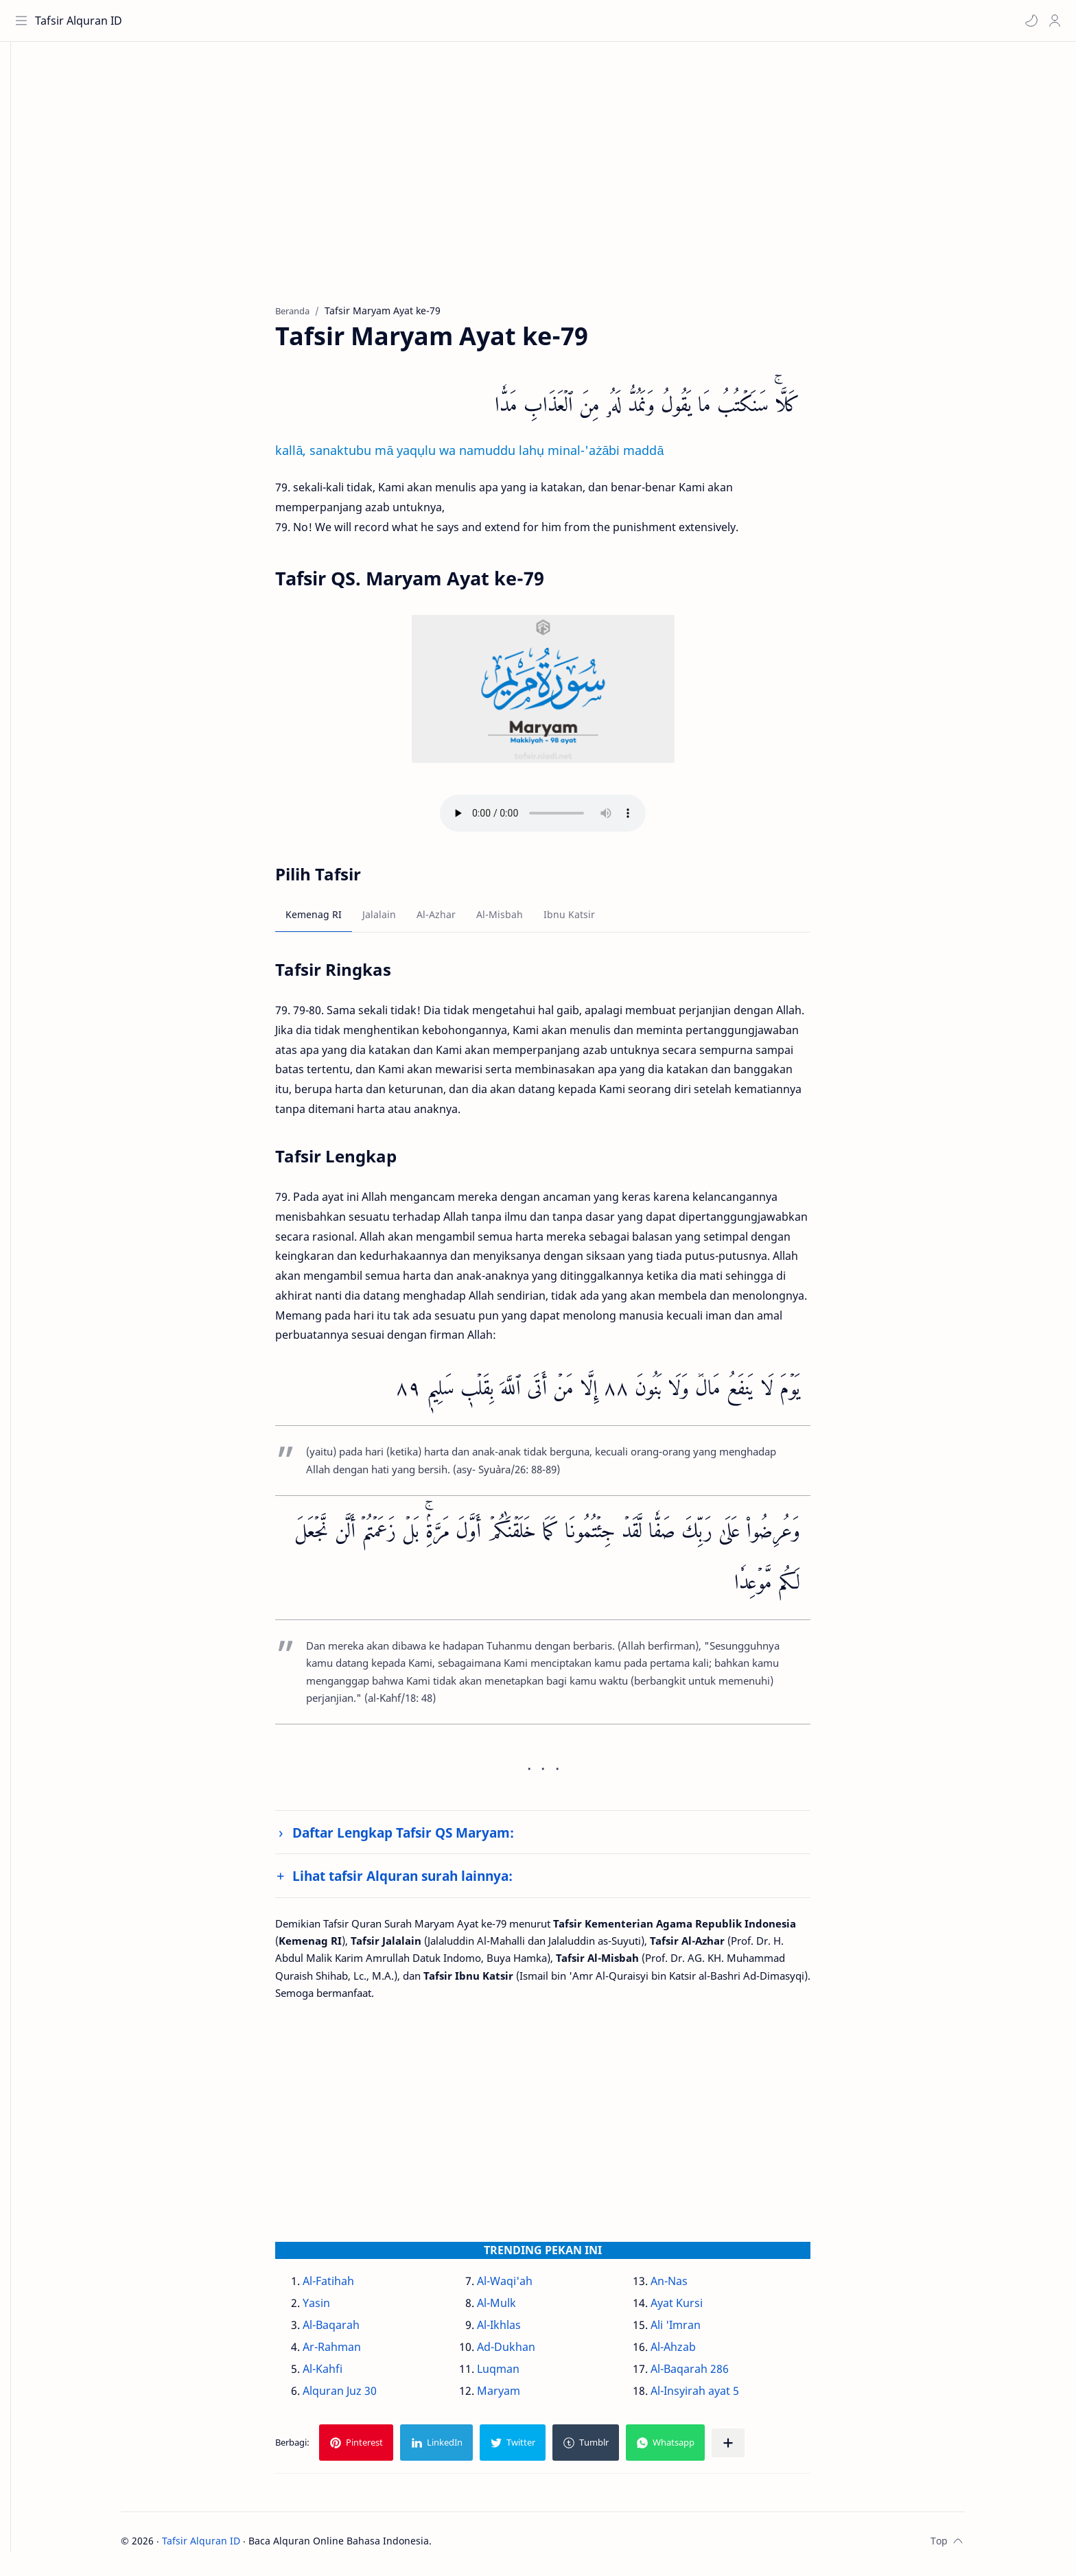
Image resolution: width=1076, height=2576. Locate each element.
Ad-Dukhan (527, 2352)
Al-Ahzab (693, 2352)
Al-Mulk (517, 2308)
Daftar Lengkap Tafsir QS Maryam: (424, 1838)
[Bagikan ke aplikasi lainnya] (749, 2448)
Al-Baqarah (352, 2330)
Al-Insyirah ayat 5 (715, 2396)
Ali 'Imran (696, 2330)
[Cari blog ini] (285, 20)
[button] (1028, 20)
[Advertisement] (554, 186)
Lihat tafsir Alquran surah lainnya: (424, 1881)
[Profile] (1052, 20)
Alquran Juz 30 (361, 2396)
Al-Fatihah (349, 2286)
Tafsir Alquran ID (81, 20)
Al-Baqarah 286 (710, 2374)
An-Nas (689, 2286)
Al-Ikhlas (519, 2330)
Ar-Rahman (353, 2352)
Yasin (337, 2308)
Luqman (519, 2374)
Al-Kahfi (344, 2374)
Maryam (519, 2396)
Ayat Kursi (697, 2308)
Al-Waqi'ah (525, 2286)
